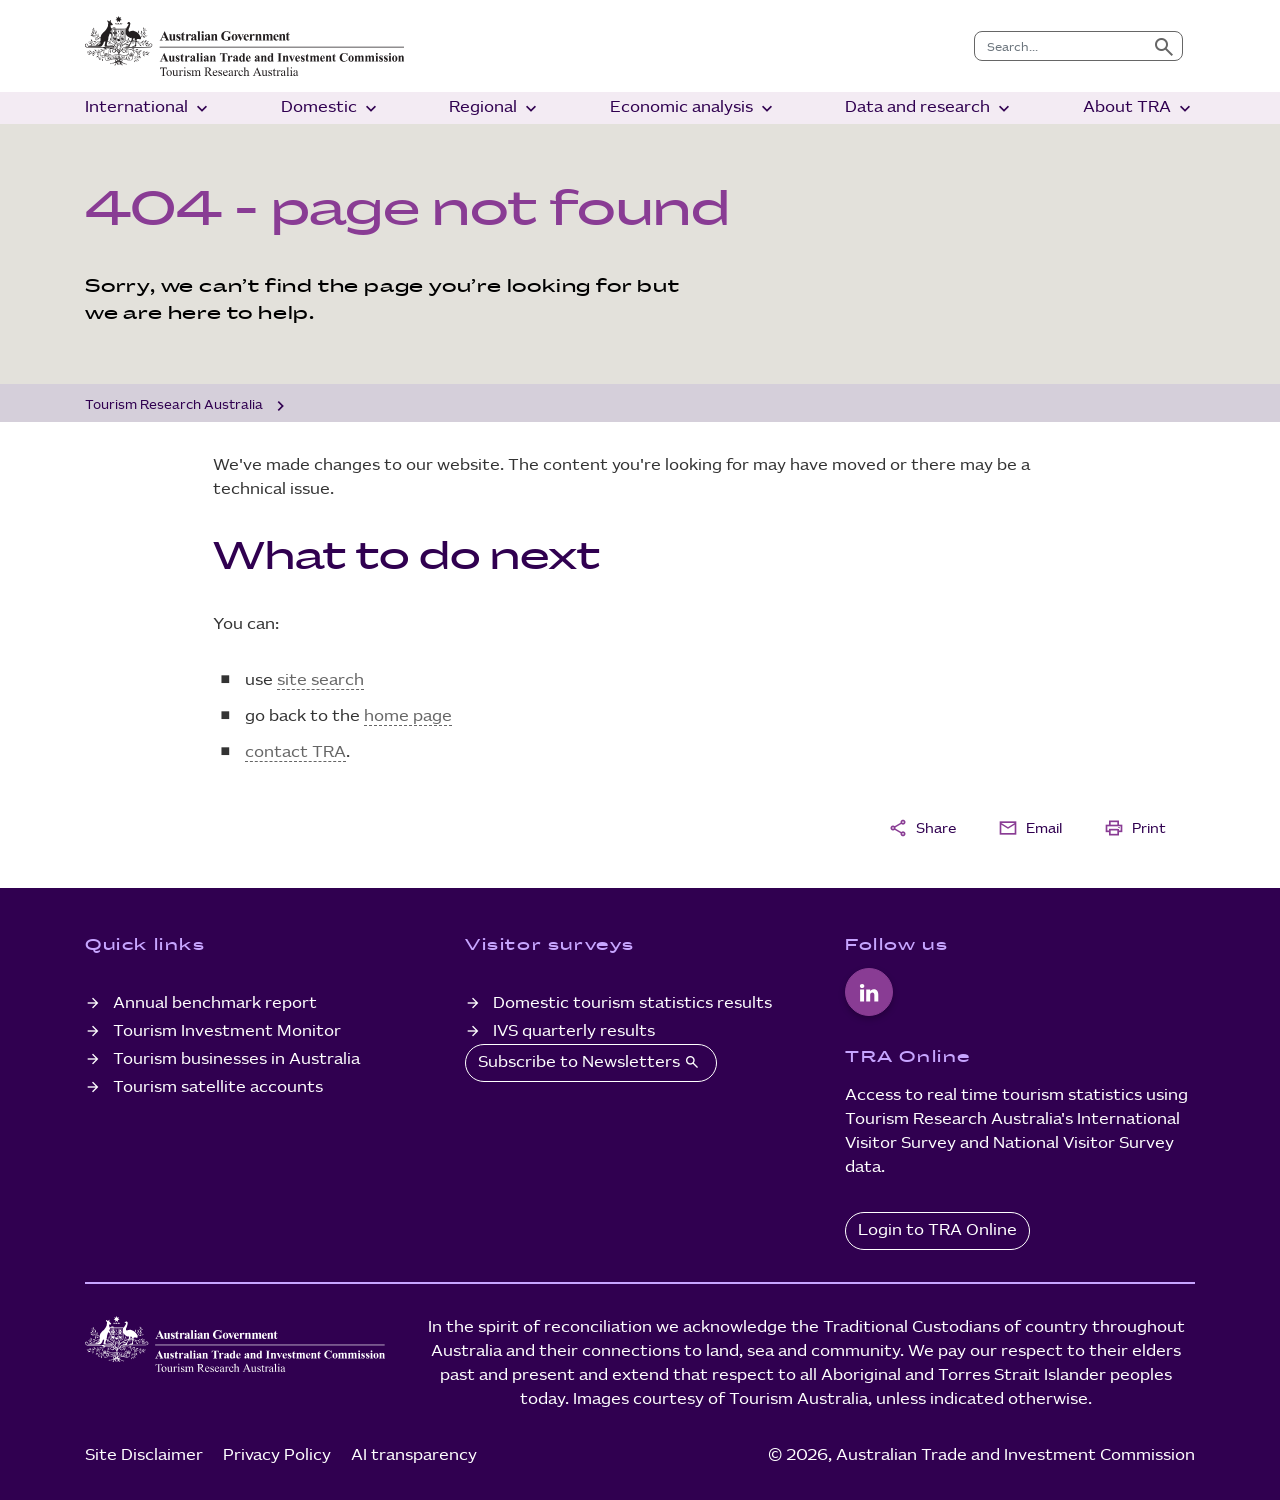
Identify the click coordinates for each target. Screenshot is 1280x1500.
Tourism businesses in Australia (236, 1059)
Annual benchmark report (215, 1003)
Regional (495, 108)
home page (408, 716)
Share (922, 828)
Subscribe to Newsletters (591, 1062)
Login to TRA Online (937, 1230)
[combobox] (1060, 46)
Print (1135, 828)
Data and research (929, 108)
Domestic (331, 108)
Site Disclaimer (144, 1455)
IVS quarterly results (574, 1031)
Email (1030, 828)
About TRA (1139, 108)
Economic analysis (693, 108)
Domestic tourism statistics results (632, 1003)
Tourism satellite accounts (218, 1087)
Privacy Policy (277, 1455)
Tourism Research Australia (174, 405)
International (148, 108)
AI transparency (414, 1455)
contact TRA (295, 752)
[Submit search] (1164, 46)
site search (320, 680)
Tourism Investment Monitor (227, 1031)
